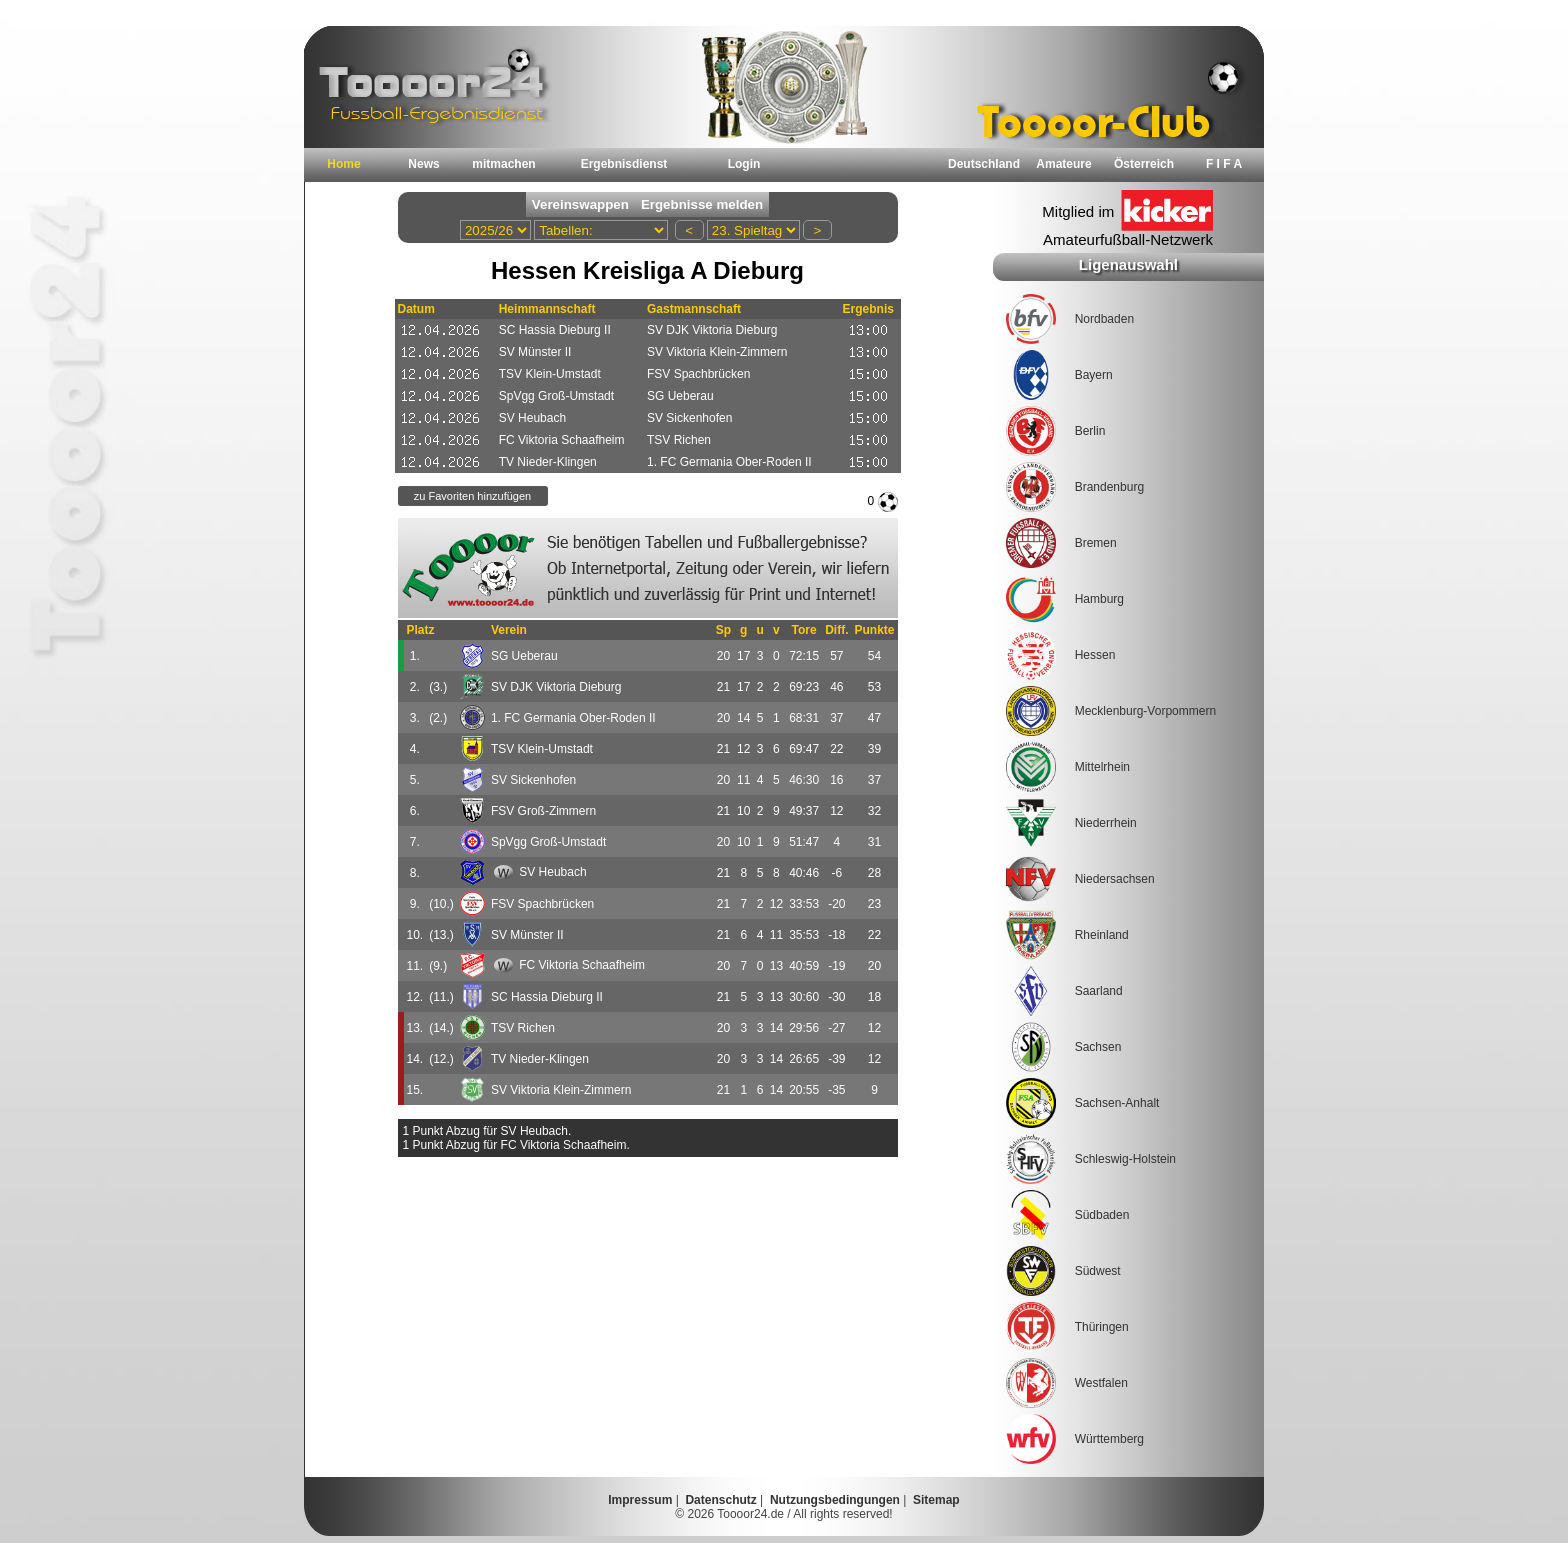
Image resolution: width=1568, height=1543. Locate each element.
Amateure (1063, 164)
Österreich (1144, 164)
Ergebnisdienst (624, 164)
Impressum (640, 1500)
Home (343, 164)
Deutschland (984, 164)
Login (744, 164)
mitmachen (503, 164)
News (423, 164)
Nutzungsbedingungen (835, 1500)
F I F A (1224, 164)
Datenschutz (720, 1500)
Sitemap (936, 1500)
